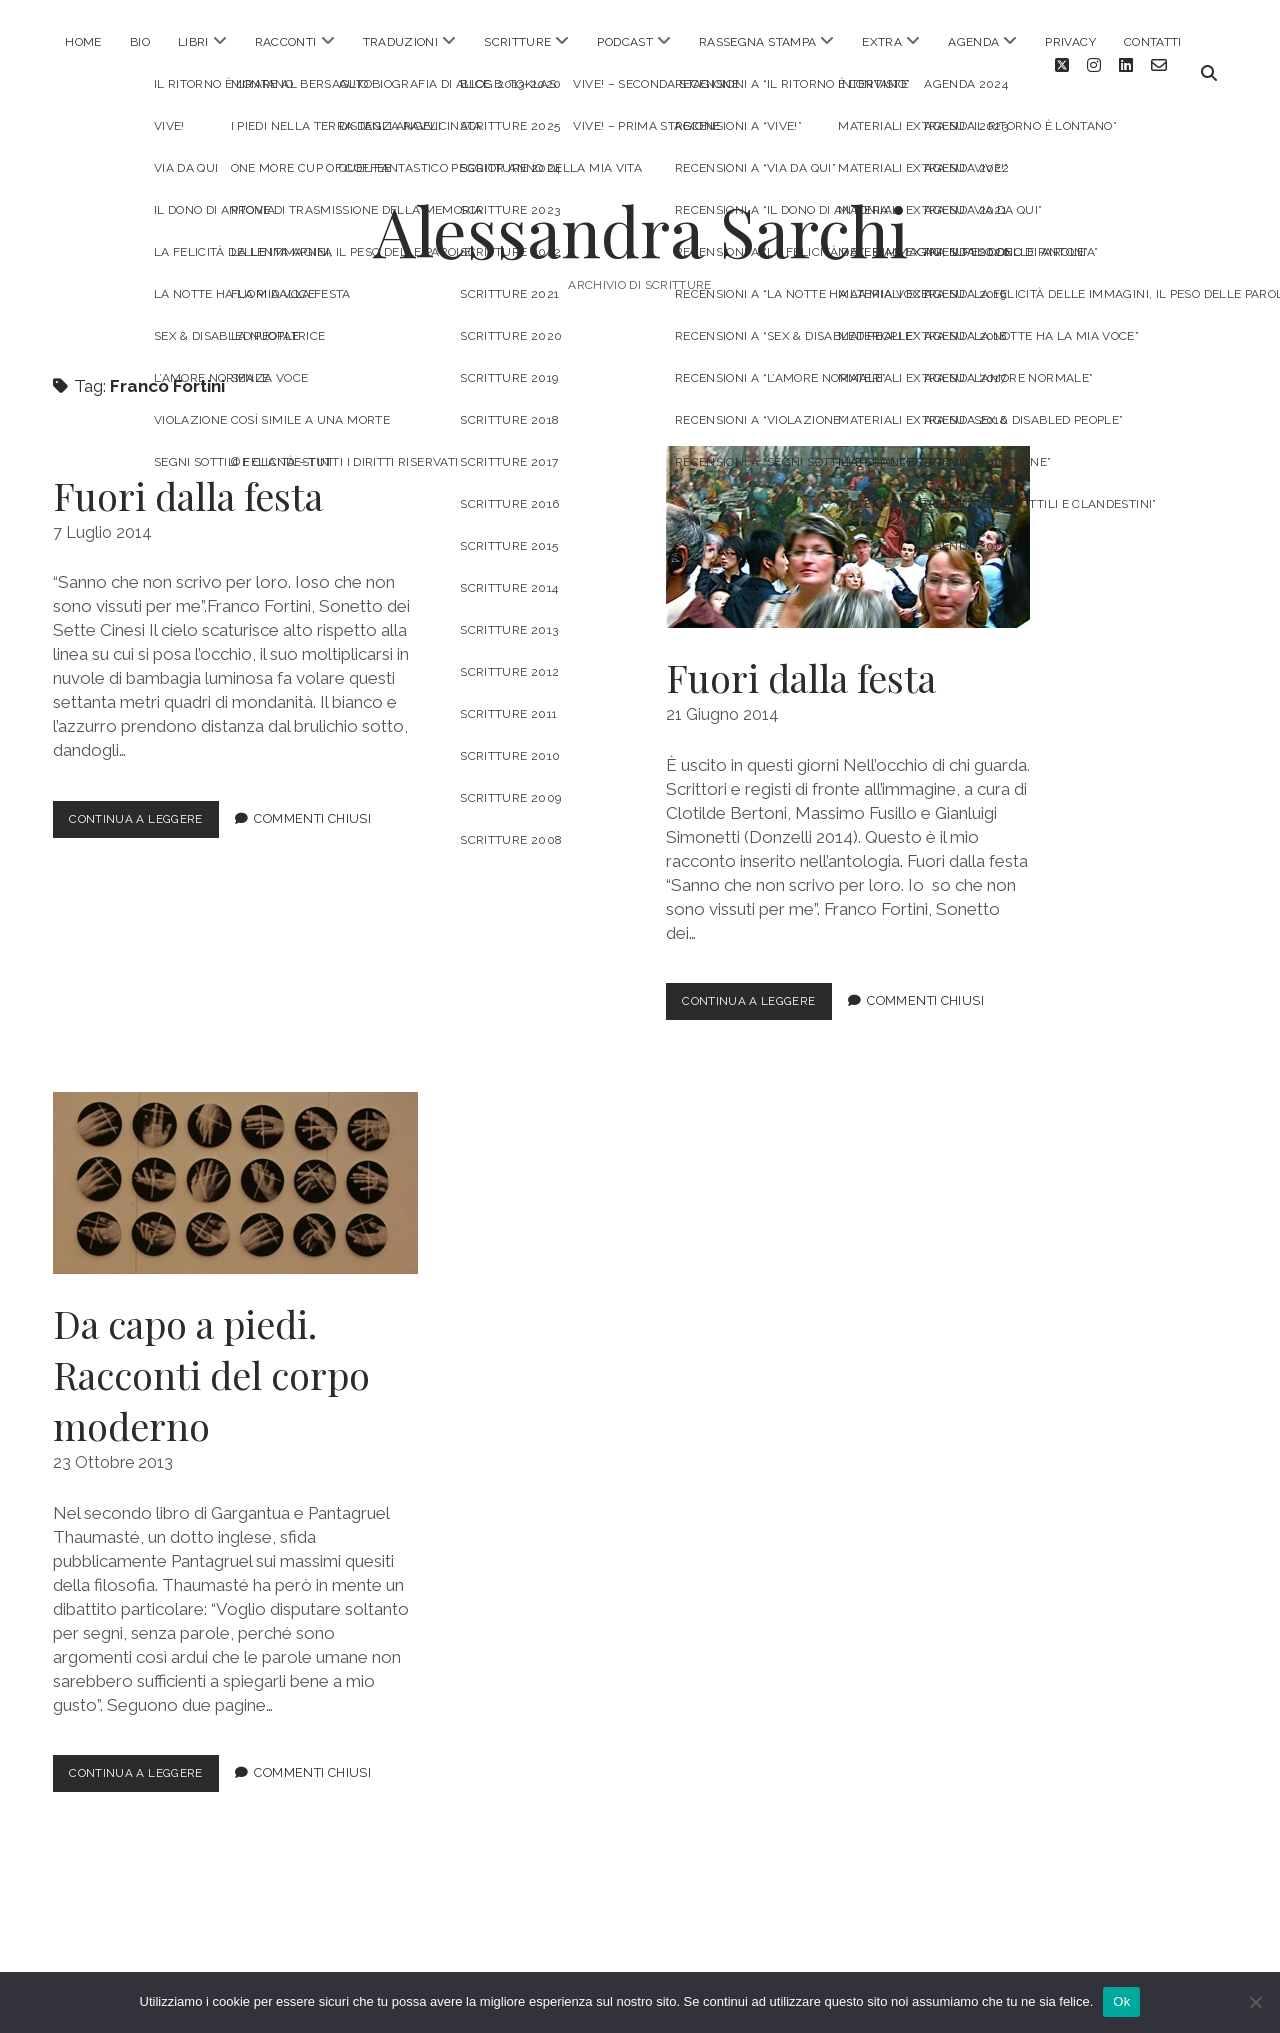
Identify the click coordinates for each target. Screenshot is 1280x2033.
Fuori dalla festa (188, 480)
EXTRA (882, 42)
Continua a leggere (150, 808)
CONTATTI (1153, 42)
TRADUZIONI (401, 42)
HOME (83, 42)
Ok (1121, 2001)
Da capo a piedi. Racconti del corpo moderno (235, 1168)
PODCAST (625, 42)
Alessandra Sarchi (640, 215)
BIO (140, 42)
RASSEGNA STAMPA (757, 42)
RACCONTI (286, 42)
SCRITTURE (517, 42)
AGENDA (973, 42)
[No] (1255, 2002)
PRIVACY (1070, 42)
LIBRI (193, 42)
